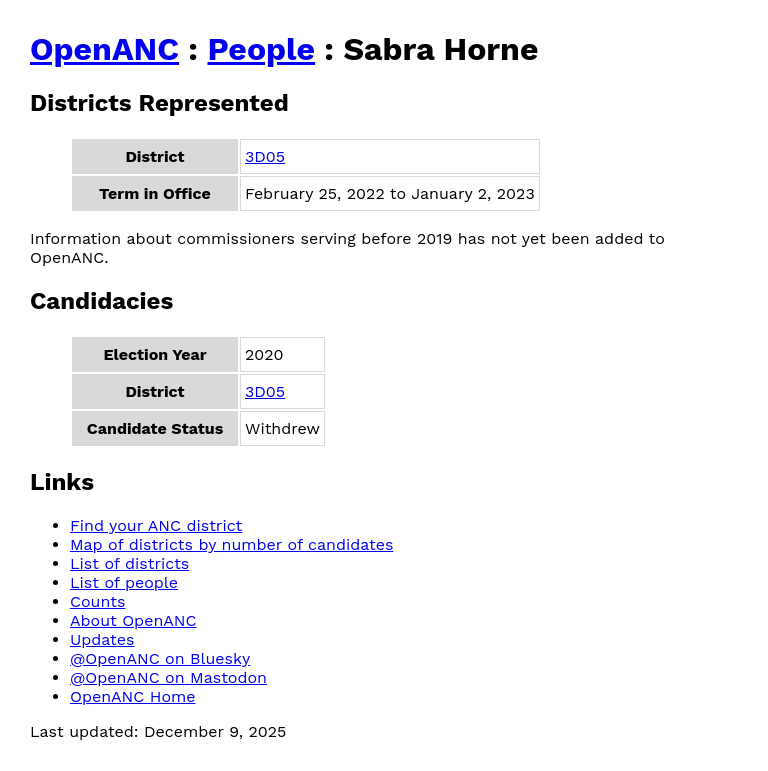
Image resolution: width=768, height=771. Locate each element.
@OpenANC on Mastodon (168, 677)
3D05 (265, 156)
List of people (124, 582)
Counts (97, 601)
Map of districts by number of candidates (231, 544)
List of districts (129, 563)
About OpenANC (133, 620)
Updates (102, 639)
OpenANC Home (133, 696)
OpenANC (104, 49)
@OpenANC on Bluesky (160, 658)
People (261, 49)
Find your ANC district (156, 525)
